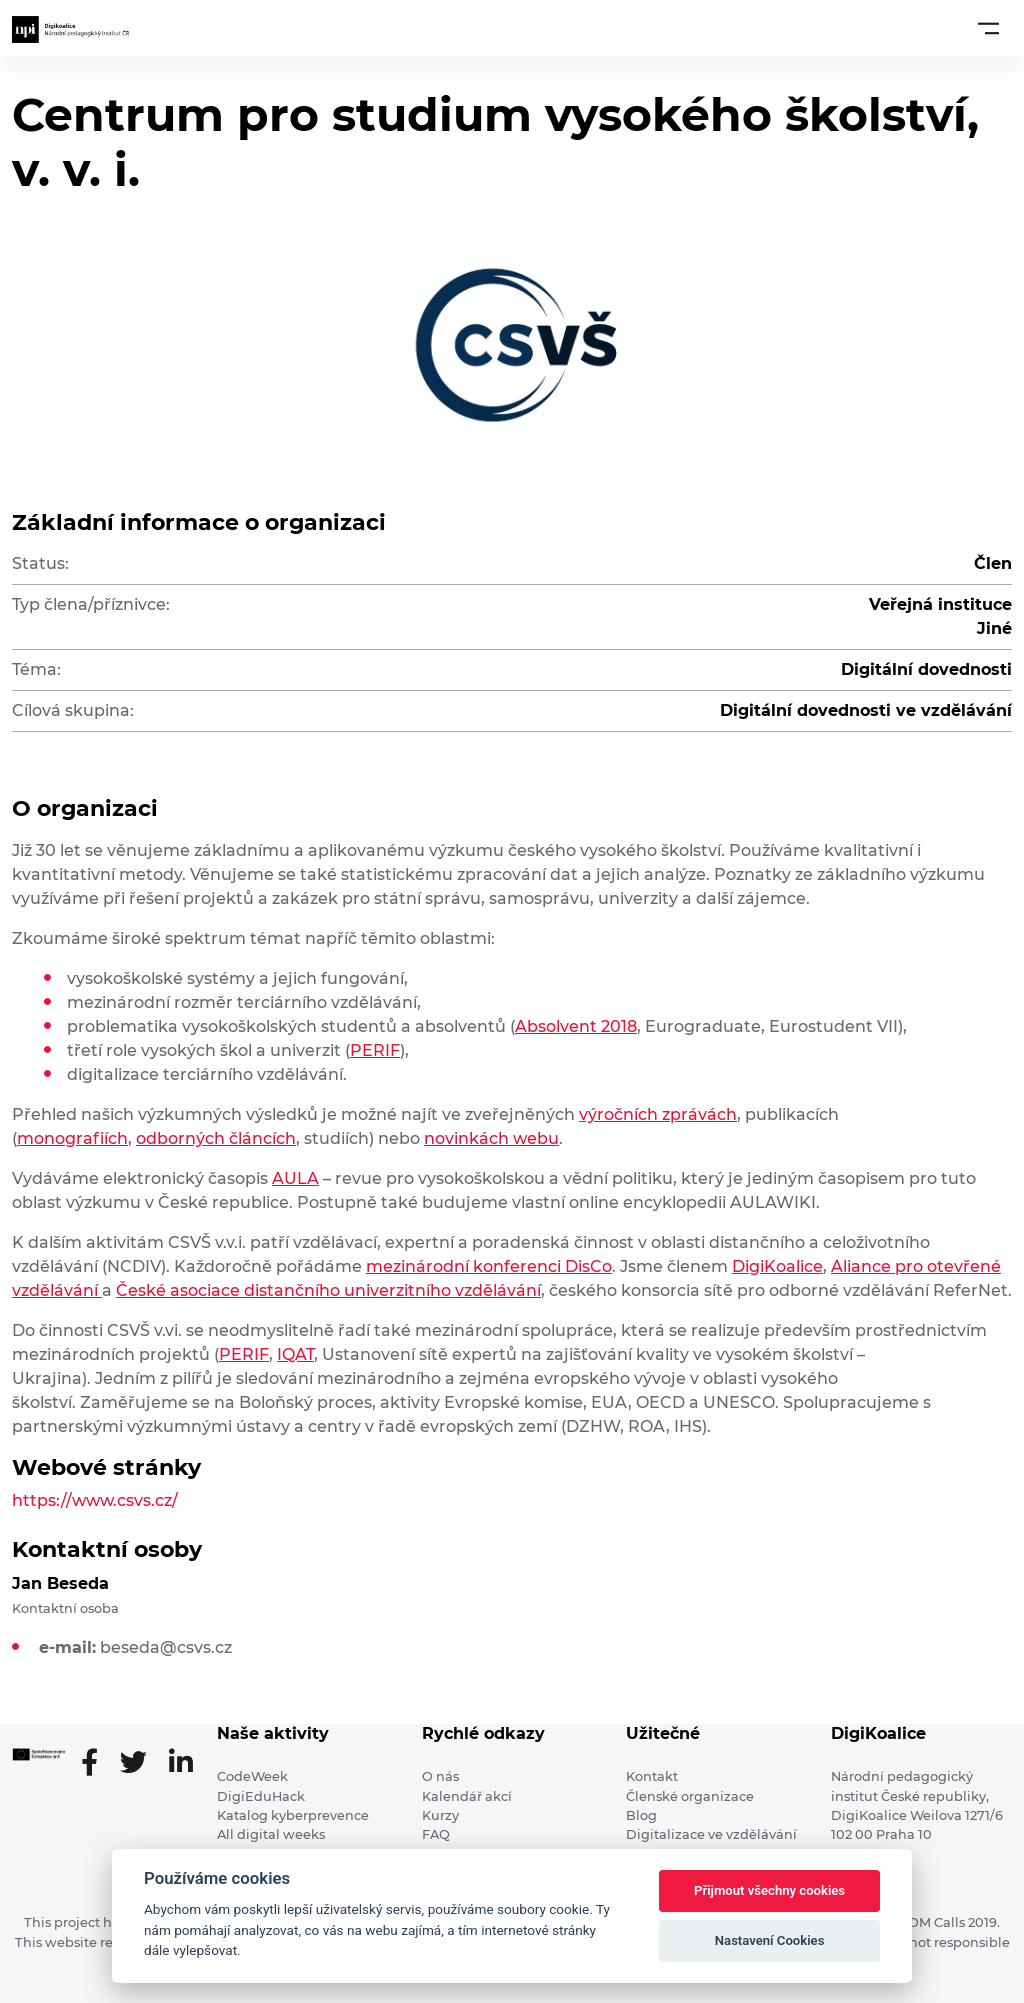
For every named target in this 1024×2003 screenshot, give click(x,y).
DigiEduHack (261, 1796)
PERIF (375, 1050)
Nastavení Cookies (770, 1940)
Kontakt (652, 1776)
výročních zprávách (658, 1114)
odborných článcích (216, 1138)
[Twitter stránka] (141, 1764)
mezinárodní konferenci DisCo (489, 1266)
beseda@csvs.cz (166, 1647)
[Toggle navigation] (988, 28)
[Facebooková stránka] (97, 1764)
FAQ (436, 1834)
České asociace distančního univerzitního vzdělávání (328, 1290)
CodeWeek (252, 1776)
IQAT (295, 1354)
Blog (641, 1815)
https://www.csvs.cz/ (95, 1500)
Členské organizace (690, 1796)
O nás (440, 1776)
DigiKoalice (777, 1266)
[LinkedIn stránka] (181, 1764)
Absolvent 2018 (576, 1026)
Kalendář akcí (467, 1796)
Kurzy (440, 1815)
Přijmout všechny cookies (769, 1890)
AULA (295, 1178)
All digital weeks (271, 1834)
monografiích (72, 1138)
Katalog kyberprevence (293, 1815)
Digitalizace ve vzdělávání (711, 1834)
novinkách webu (491, 1138)
